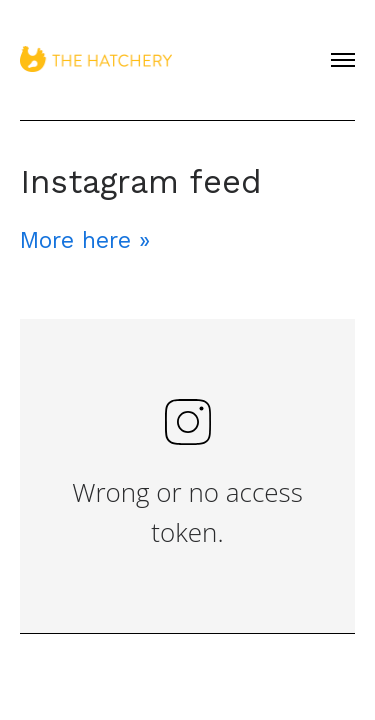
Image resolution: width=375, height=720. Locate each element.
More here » (85, 240)
